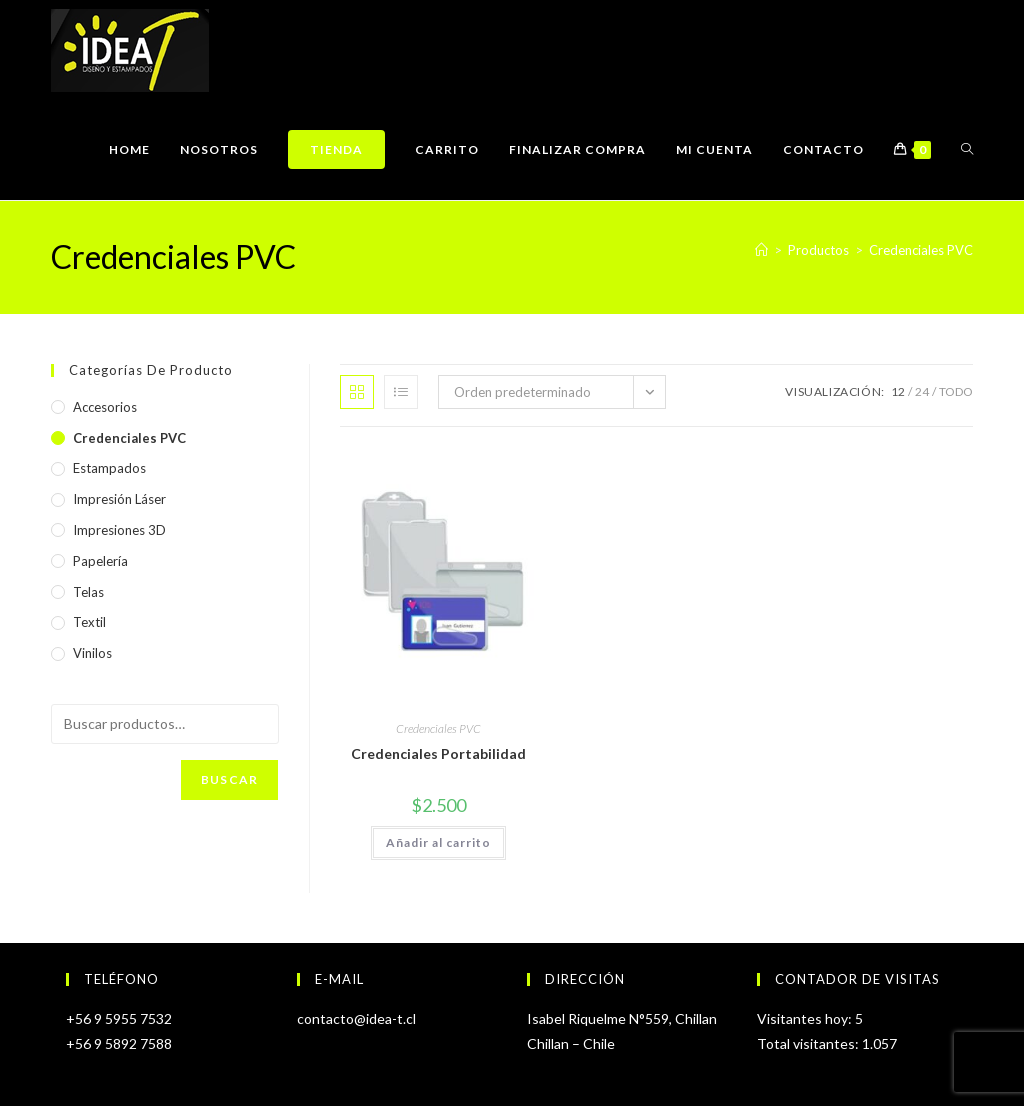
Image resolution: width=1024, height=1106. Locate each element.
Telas (88, 592)
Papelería (100, 561)
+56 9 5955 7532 (119, 1018)
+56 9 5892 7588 (119, 1043)
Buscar (229, 779)
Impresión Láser (119, 499)
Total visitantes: (809, 1043)
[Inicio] (761, 250)
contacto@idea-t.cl (356, 1018)
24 (922, 391)
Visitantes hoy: (806, 1018)
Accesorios (105, 407)
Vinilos (92, 653)
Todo (956, 391)
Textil (89, 622)
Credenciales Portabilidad (438, 753)
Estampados (109, 468)
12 (898, 391)
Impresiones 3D (119, 530)
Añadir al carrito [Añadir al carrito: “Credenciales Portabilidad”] (438, 842)
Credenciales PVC (921, 250)
